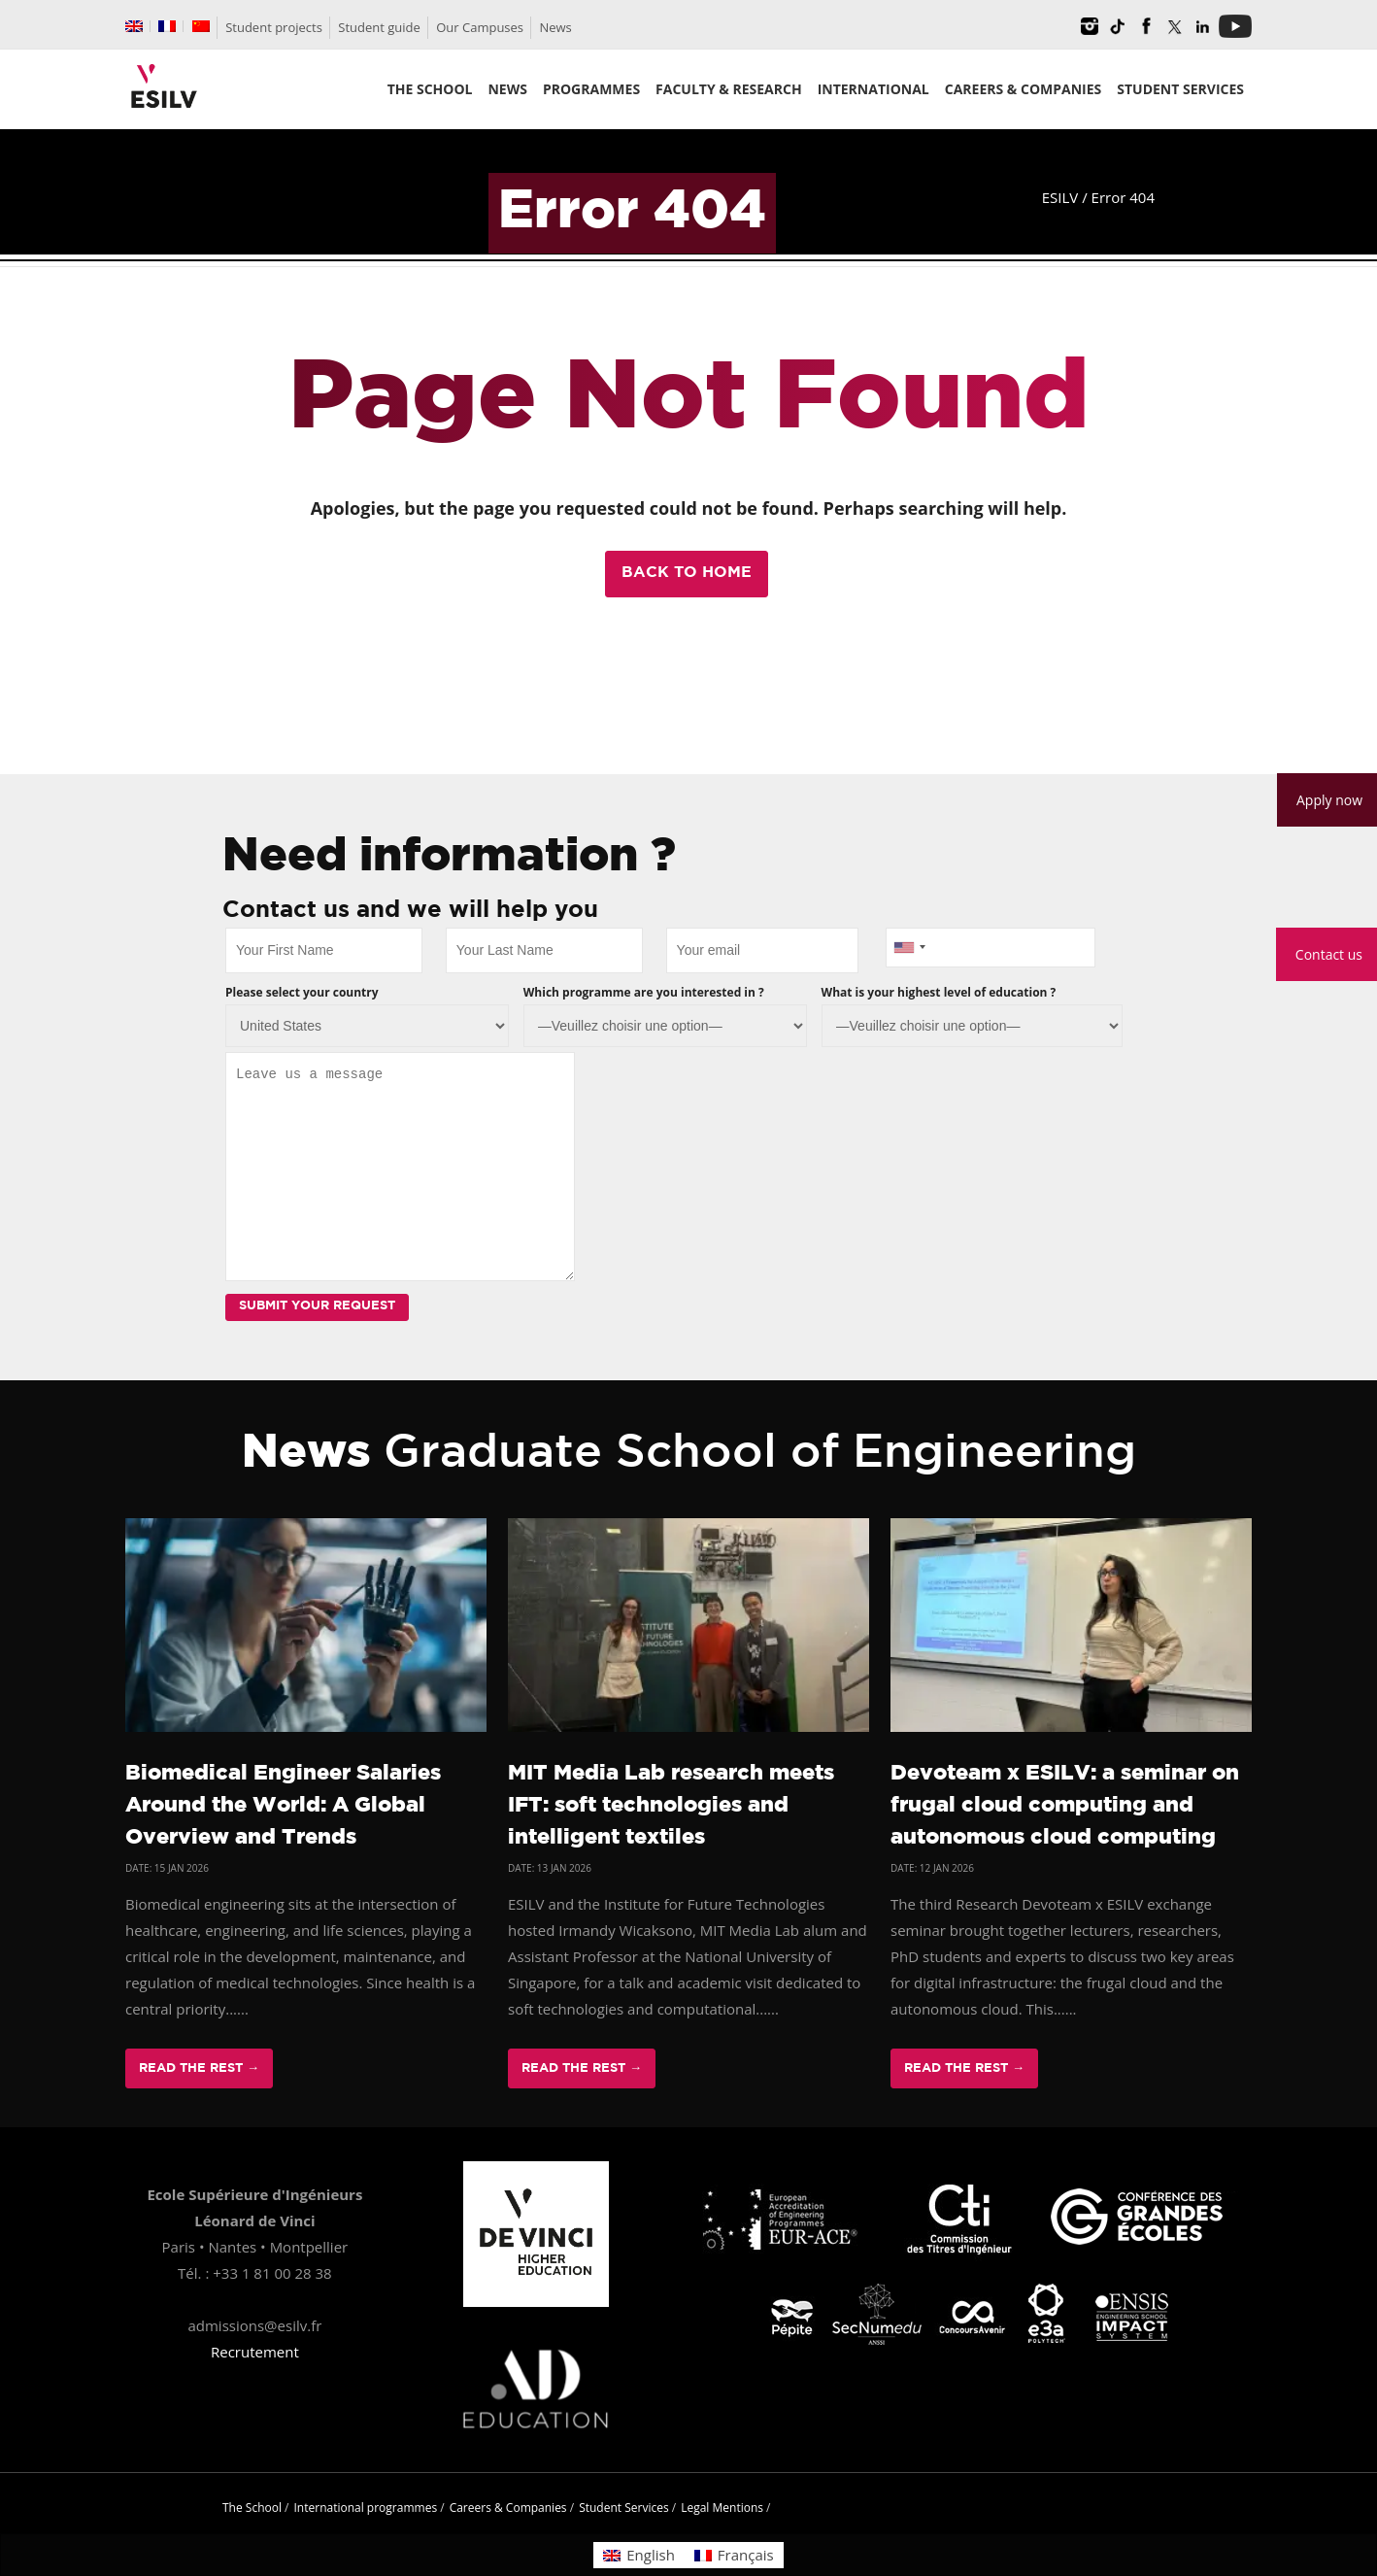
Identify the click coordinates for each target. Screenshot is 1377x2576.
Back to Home (686, 572)
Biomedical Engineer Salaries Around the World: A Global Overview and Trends (283, 1805)
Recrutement (255, 2351)
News (555, 27)
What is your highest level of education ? (939, 992)
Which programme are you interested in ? (643, 992)
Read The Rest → (199, 2068)
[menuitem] (134, 26)
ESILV (1060, 197)
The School (252, 2507)
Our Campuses (479, 27)
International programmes (366, 2507)
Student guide (379, 27)
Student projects (273, 27)
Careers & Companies (508, 2507)
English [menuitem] (650, 2554)
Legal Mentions (722, 2507)
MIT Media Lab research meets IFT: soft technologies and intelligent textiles (671, 1805)
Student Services (624, 2507)
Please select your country (302, 992)
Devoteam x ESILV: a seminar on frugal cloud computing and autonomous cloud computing (1064, 1805)
